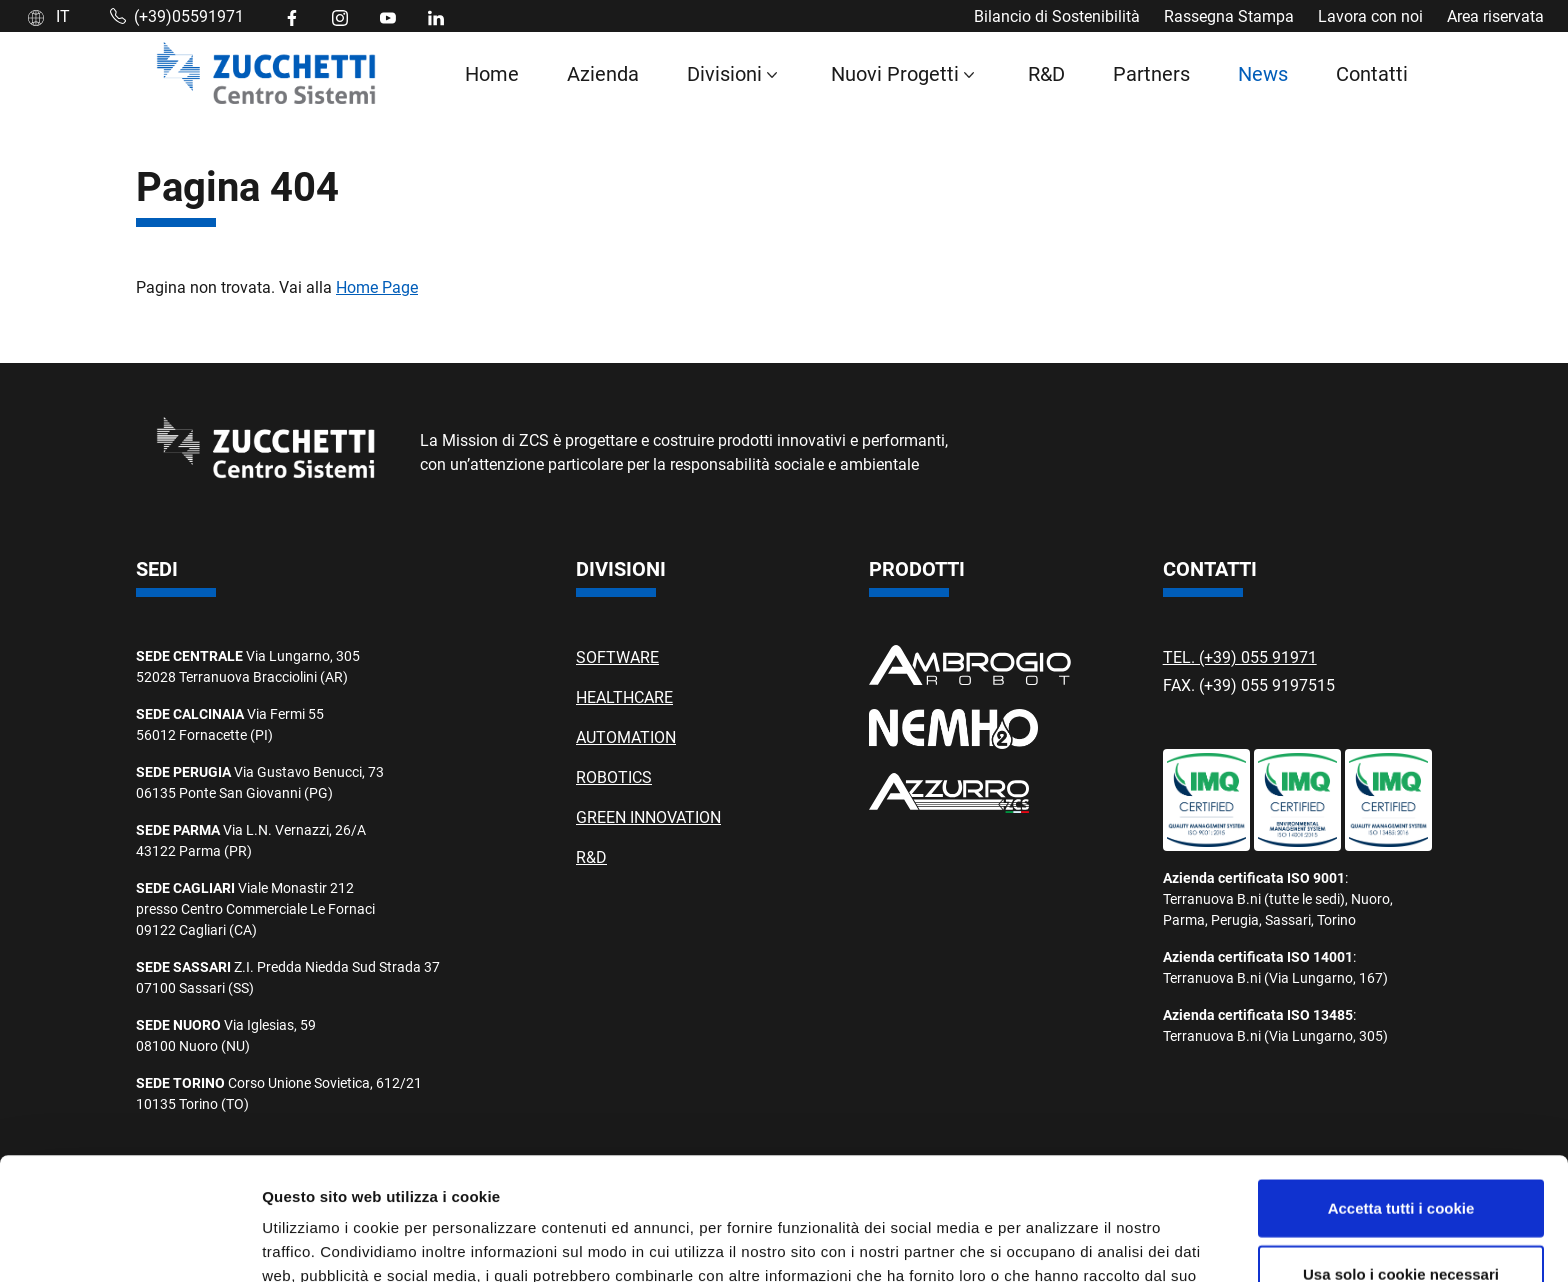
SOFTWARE (617, 656)
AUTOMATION (626, 736)
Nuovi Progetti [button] (895, 73)
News (1263, 73)
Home (492, 73)
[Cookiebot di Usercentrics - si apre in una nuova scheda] (129, 1243)
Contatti (1372, 73)
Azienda (603, 73)
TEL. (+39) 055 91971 (1240, 656)
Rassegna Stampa (1229, 15)
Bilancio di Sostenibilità (1057, 15)
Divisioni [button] (724, 73)
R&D (1046, 73)
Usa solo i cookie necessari (1401, 1151)
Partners (1151, 73)
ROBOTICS (614, 776)
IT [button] (49, 15)
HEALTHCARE (624, 696)
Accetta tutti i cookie (1401, 1085)
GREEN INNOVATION (648, 816)
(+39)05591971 (177, 15)
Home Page (377, 286)
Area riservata (1495, 15)
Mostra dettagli (1052, 1242)
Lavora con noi (1370, 15)
